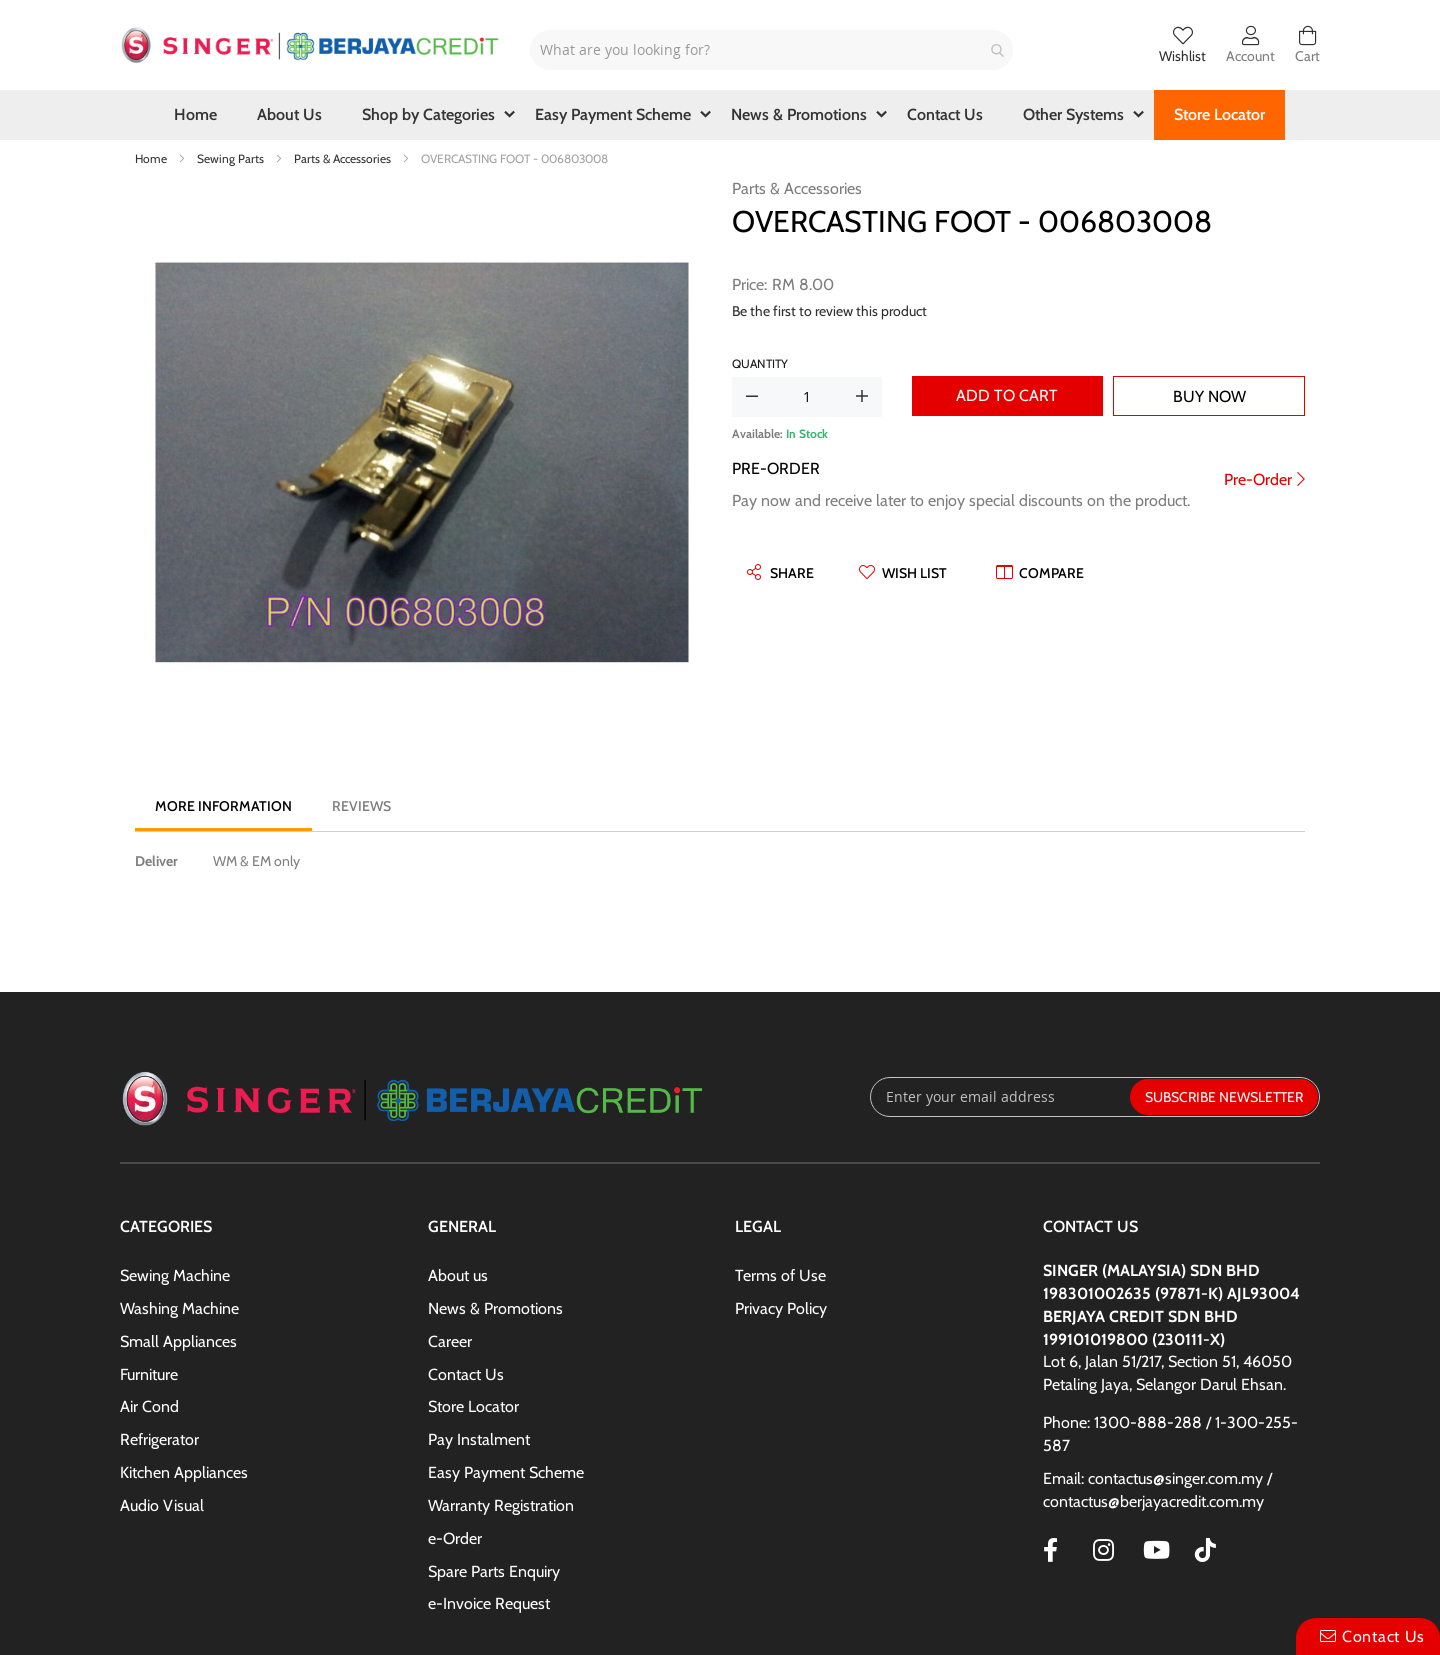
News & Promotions (495, 1308)
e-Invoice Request (489, 1603)
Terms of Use (780, 1275)
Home (152, 158)
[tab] (223, 806)
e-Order (455, 1538)
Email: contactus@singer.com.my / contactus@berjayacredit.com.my (1157, 1490)
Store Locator (473, 1406)
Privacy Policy (781, 1308)
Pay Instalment (479, 1439)
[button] (903, 573)
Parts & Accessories (344, 158)
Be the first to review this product (829, 311)
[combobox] (771, 50)
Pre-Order (1258, 479)
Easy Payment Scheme (506, 1472)
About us (458, 1275)
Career (450, 1341)
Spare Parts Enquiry (494, 1571)
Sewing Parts (232, 158)
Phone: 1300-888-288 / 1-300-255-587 (1170, 1434)
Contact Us (466, 1374)
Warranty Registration (501, 1505)
